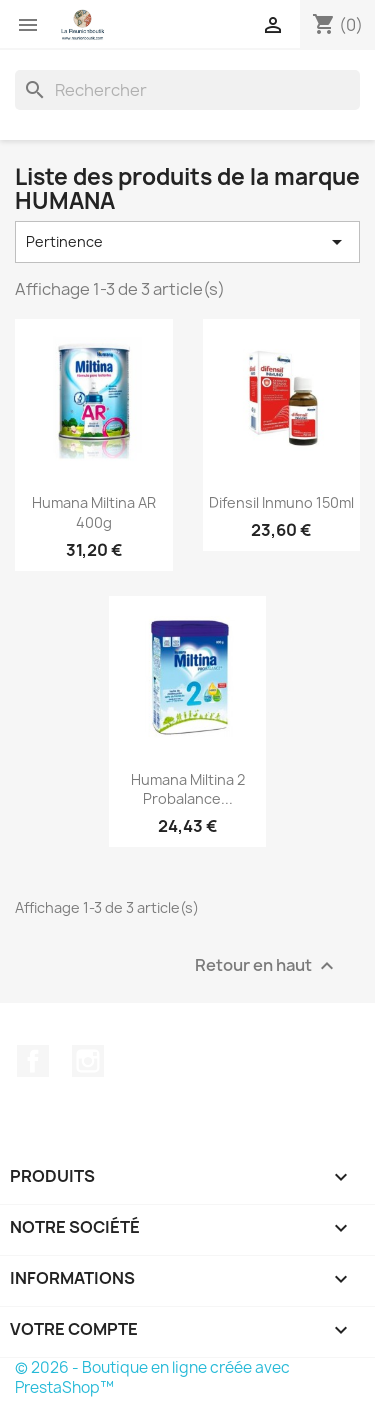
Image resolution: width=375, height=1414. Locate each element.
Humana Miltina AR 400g (94, 512)
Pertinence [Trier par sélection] (187, 242)
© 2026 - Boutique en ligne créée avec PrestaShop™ (152, 1377)
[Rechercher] (187, 90)
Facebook (33, 1061)
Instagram (88, 1061)
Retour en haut (267, 966)
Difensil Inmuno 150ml (281, 502)
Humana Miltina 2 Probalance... (188, 789)
